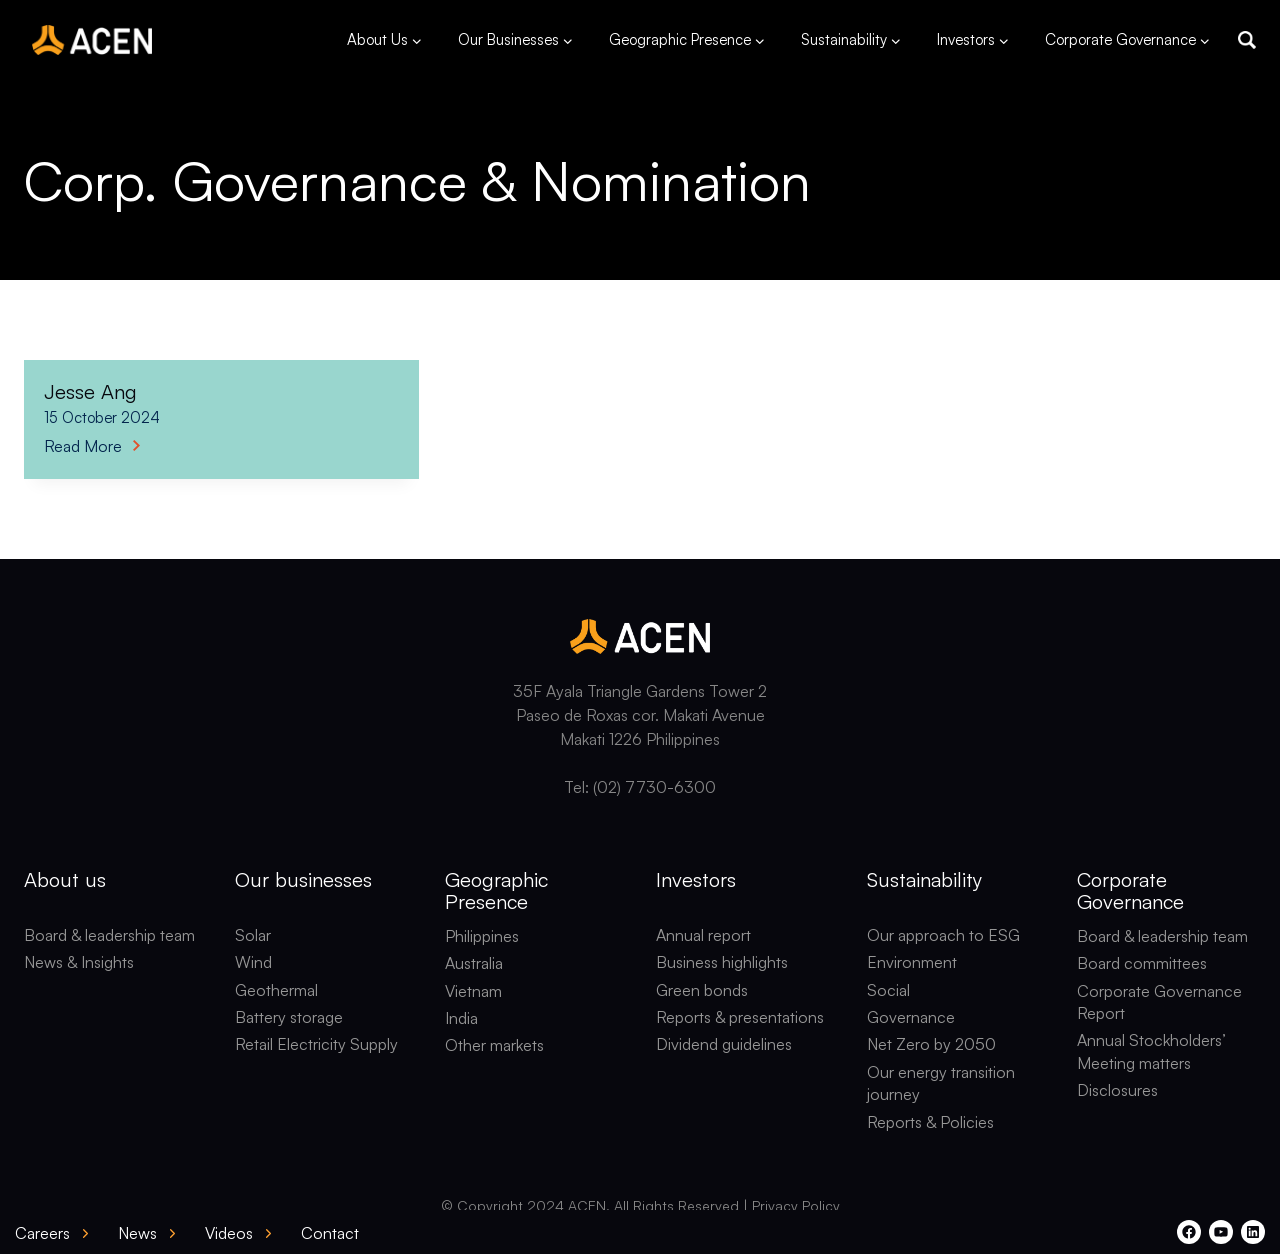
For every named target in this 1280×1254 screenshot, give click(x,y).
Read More (92, 446)
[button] (1247, 40)
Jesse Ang (90, 391)
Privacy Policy (796, 1205)
